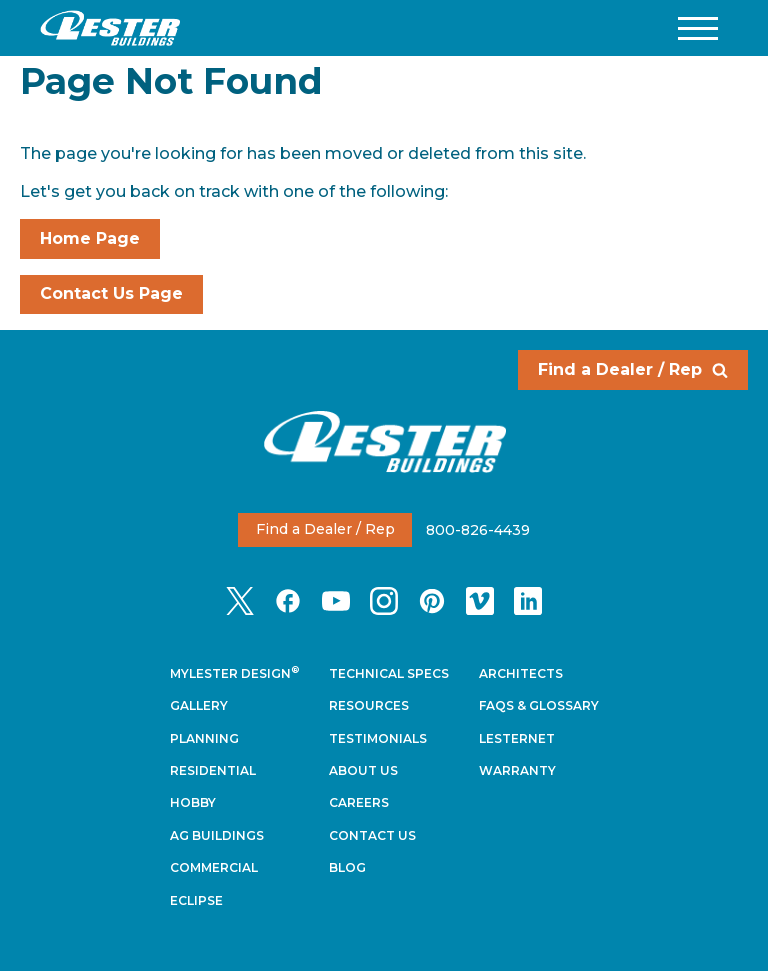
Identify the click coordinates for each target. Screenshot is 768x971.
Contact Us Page (111, 293)
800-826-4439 (478, 529)
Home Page (90, 238)
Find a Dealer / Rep (633, 369)
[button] (698, 28)
